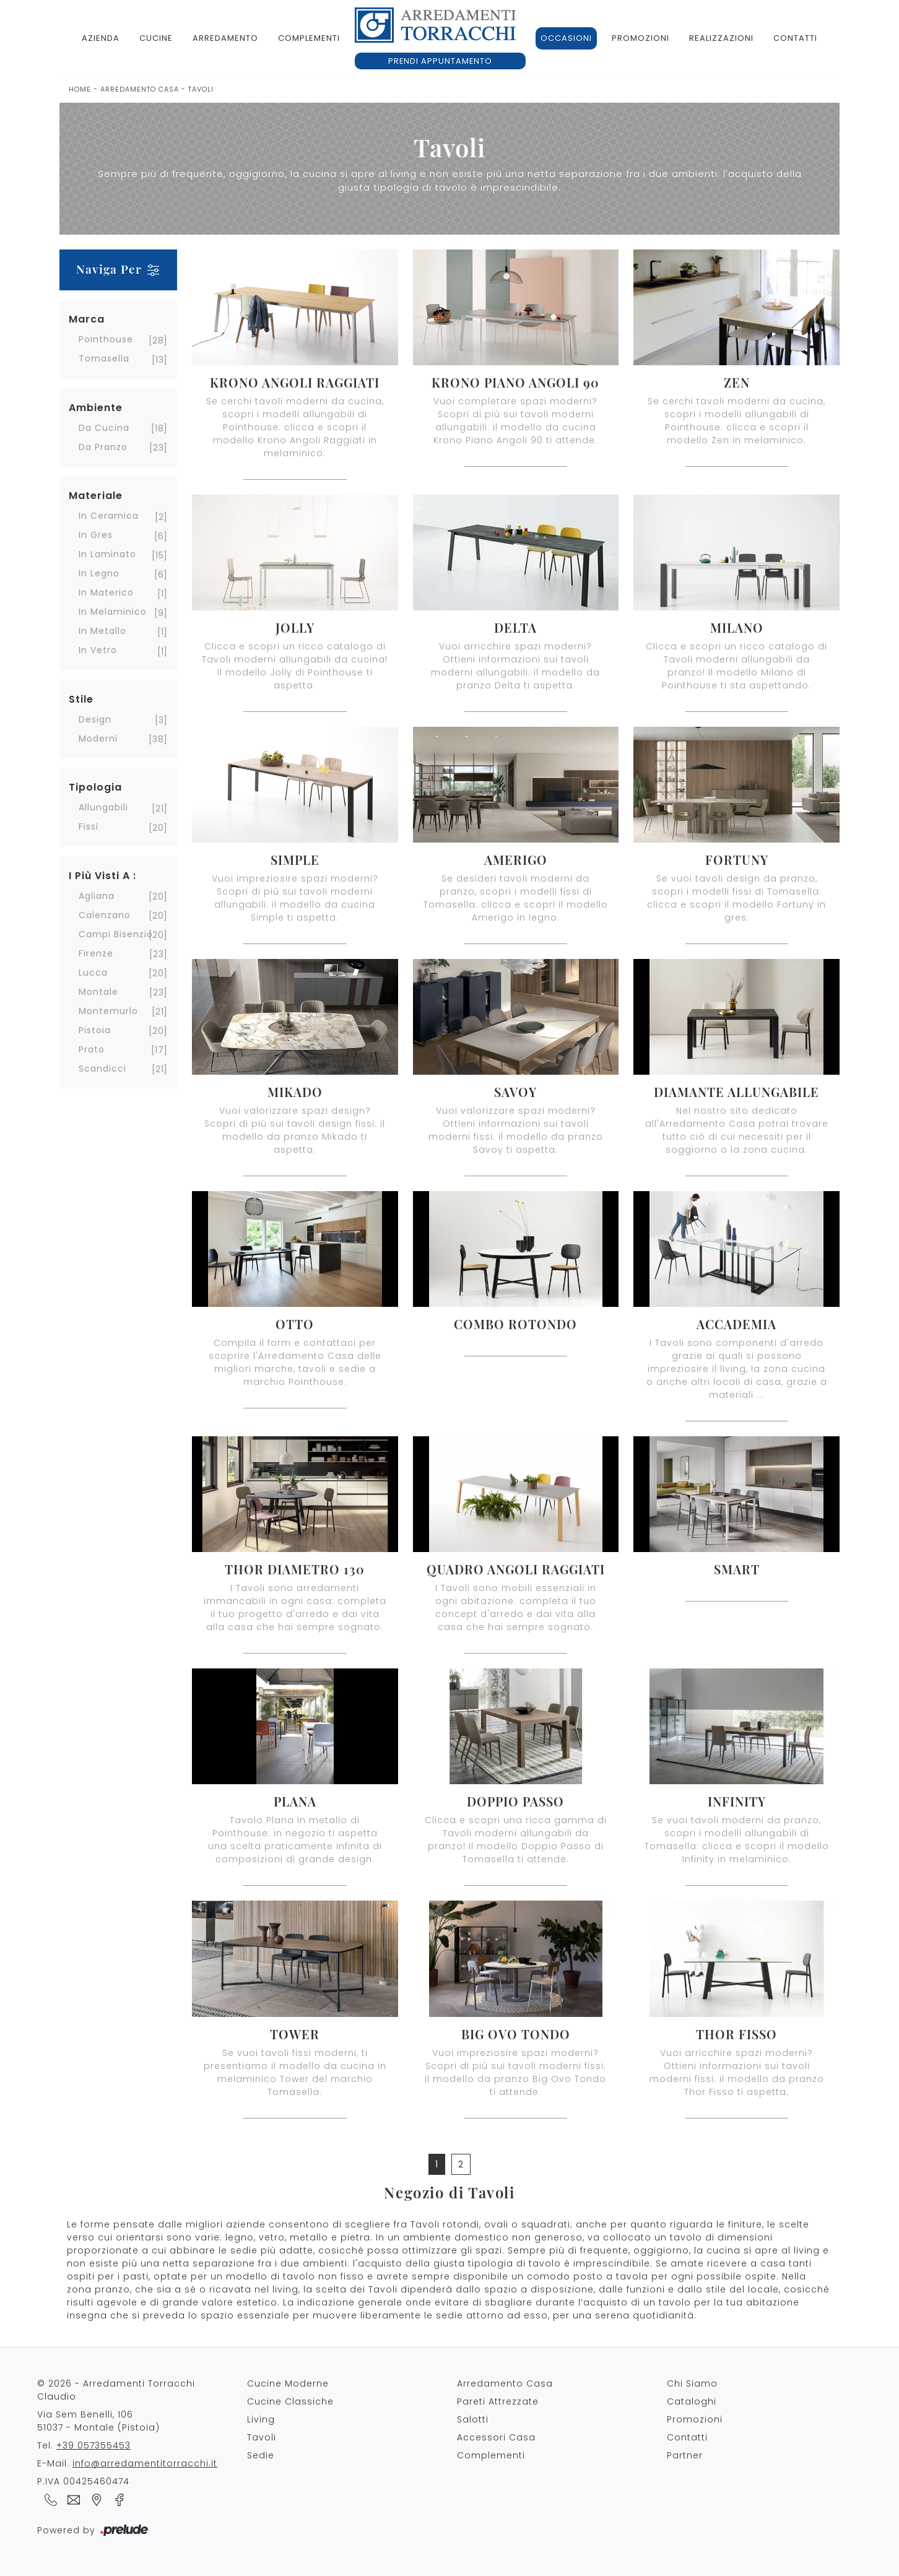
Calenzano (105, 915)
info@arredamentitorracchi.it (144, 2463)
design (95, 719)
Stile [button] (81, 699)
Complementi (309, 38)
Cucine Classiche (290, 2401)
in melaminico (113, 611)
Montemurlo (108, 1011)
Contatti (795, 38)
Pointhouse (106, 339)
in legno (99, 573)
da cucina (104, 428)
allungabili (103, 807)
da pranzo (103, 447)
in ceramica (109, 516)
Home (80, 89)
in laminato (107, 554)
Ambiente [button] (96, 408)
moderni (98, 738)
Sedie (260, 2455)
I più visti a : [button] (102, 876)
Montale (98, 992)
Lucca (93, 972)
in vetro (98, 650)
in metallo (102, 631)
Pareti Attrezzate (498, 2401)
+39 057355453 (93, 2445)
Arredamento (225, 38)
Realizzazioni (721, 38)
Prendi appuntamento (440, 61)
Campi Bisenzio (116, 934)
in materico (106, 592)
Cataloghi (691, 2401)
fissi (88, 826)
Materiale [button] (96, 495)
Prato (92, 1049)
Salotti (473, 2419)
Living (261, 2419)
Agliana (97, 896)
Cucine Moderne (288, 2383)
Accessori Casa (496, 2437)
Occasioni (566, 38)
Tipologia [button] (95, 787)
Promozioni (640, 38)
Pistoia (95, 1030)
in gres (96, 535)
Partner (685, 2455)
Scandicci (102, 1068)
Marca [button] (87, 319)
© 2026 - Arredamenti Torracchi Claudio (116, 2390)
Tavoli (201, 89)
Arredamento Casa (139, 89)
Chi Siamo (692, 2383)
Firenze (96, 953)
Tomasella (104, 358)
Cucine (156, 38)
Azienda (100, 38)
